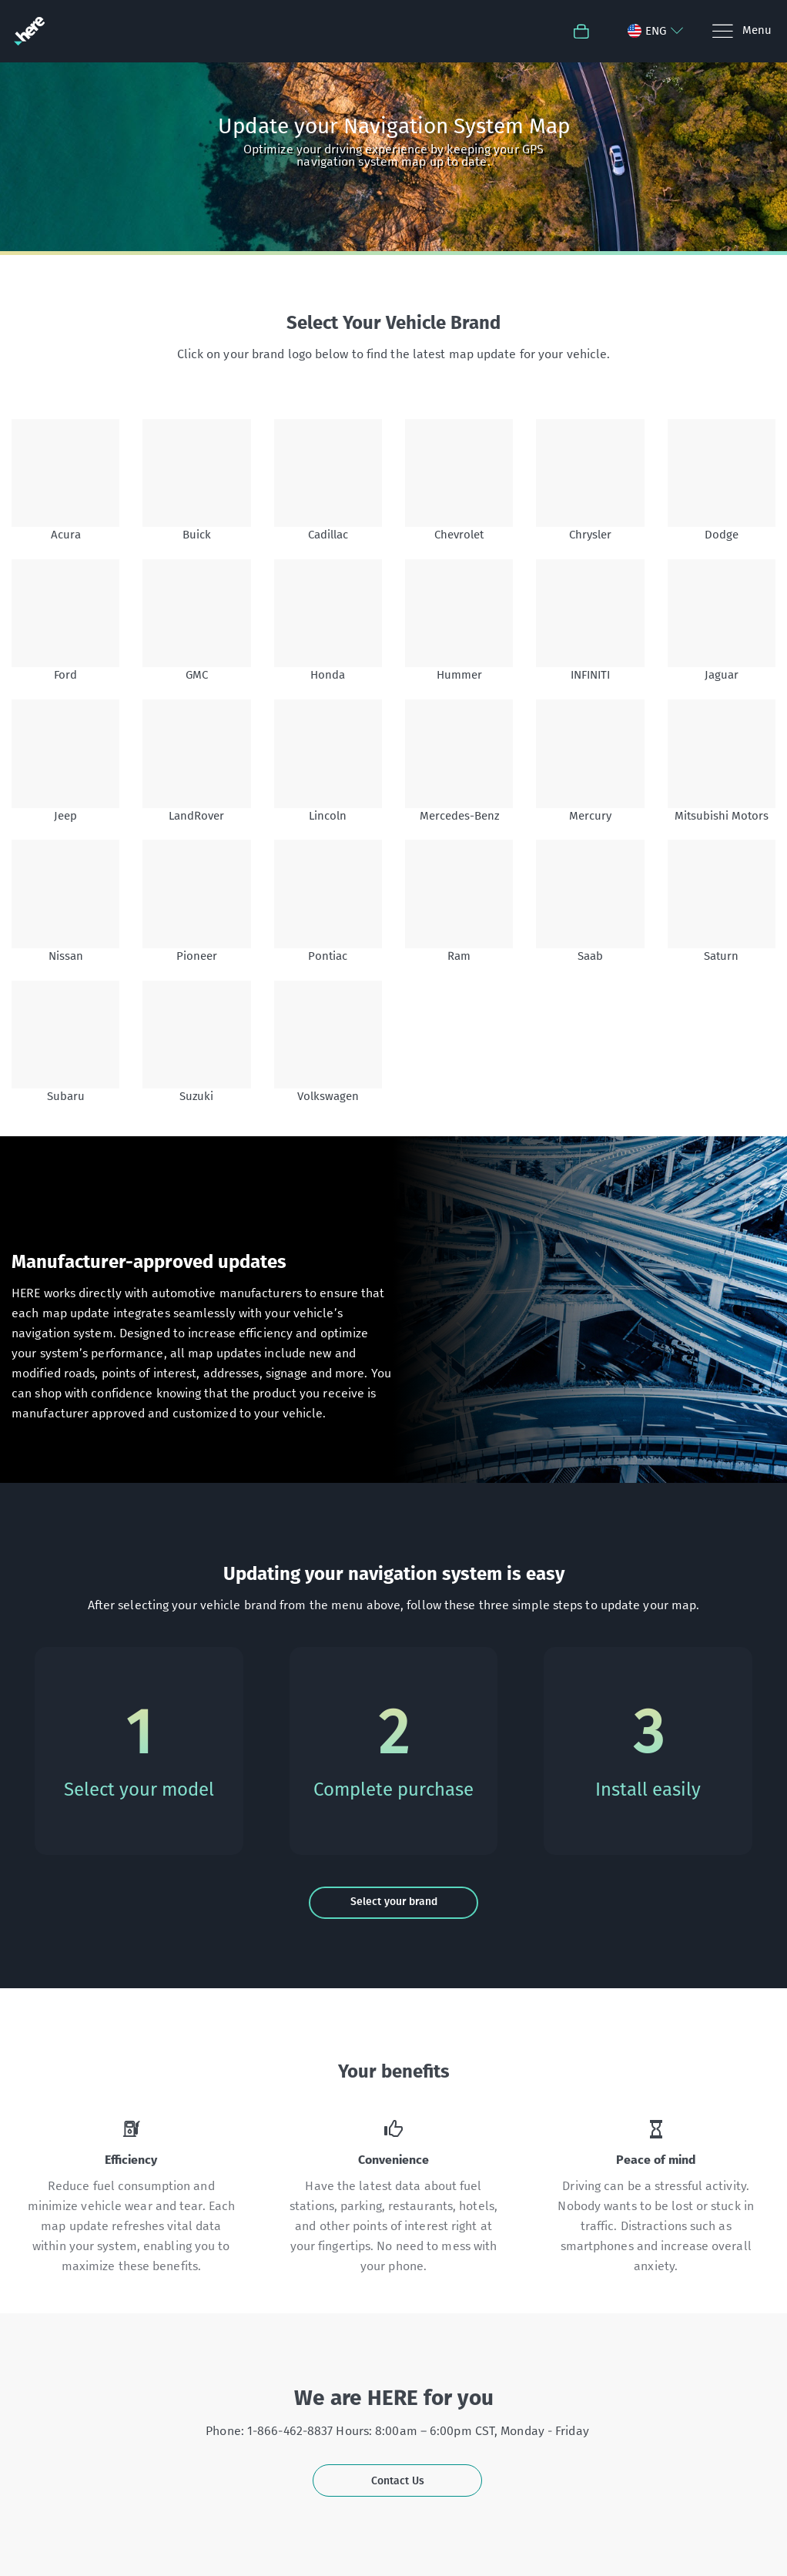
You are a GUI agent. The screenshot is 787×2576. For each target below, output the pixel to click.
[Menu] (741, 31)
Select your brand (393, 1901)
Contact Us (397, 2480)
